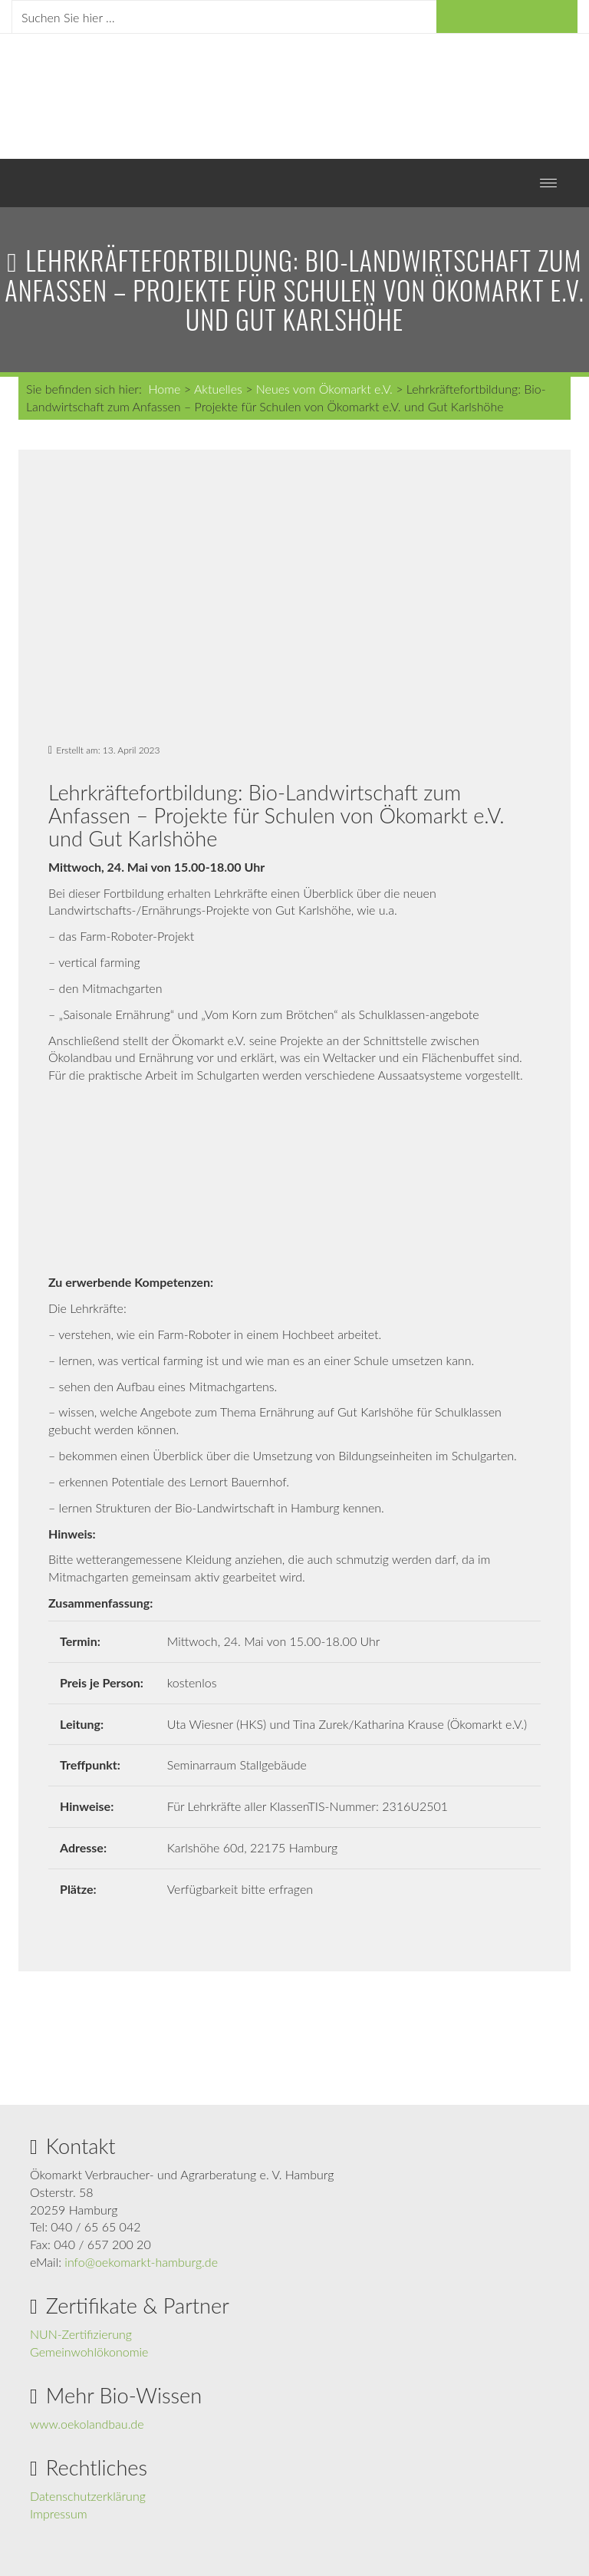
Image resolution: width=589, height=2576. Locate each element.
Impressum (58, 2513)
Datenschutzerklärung (88, 2496)
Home (164, 388)
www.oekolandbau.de (87, 2423)
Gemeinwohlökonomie (89, 2351)
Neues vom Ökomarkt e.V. (324, 388)
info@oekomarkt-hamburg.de (141, 2261)
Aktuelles (218, 388)
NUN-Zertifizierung (81, 2334)
